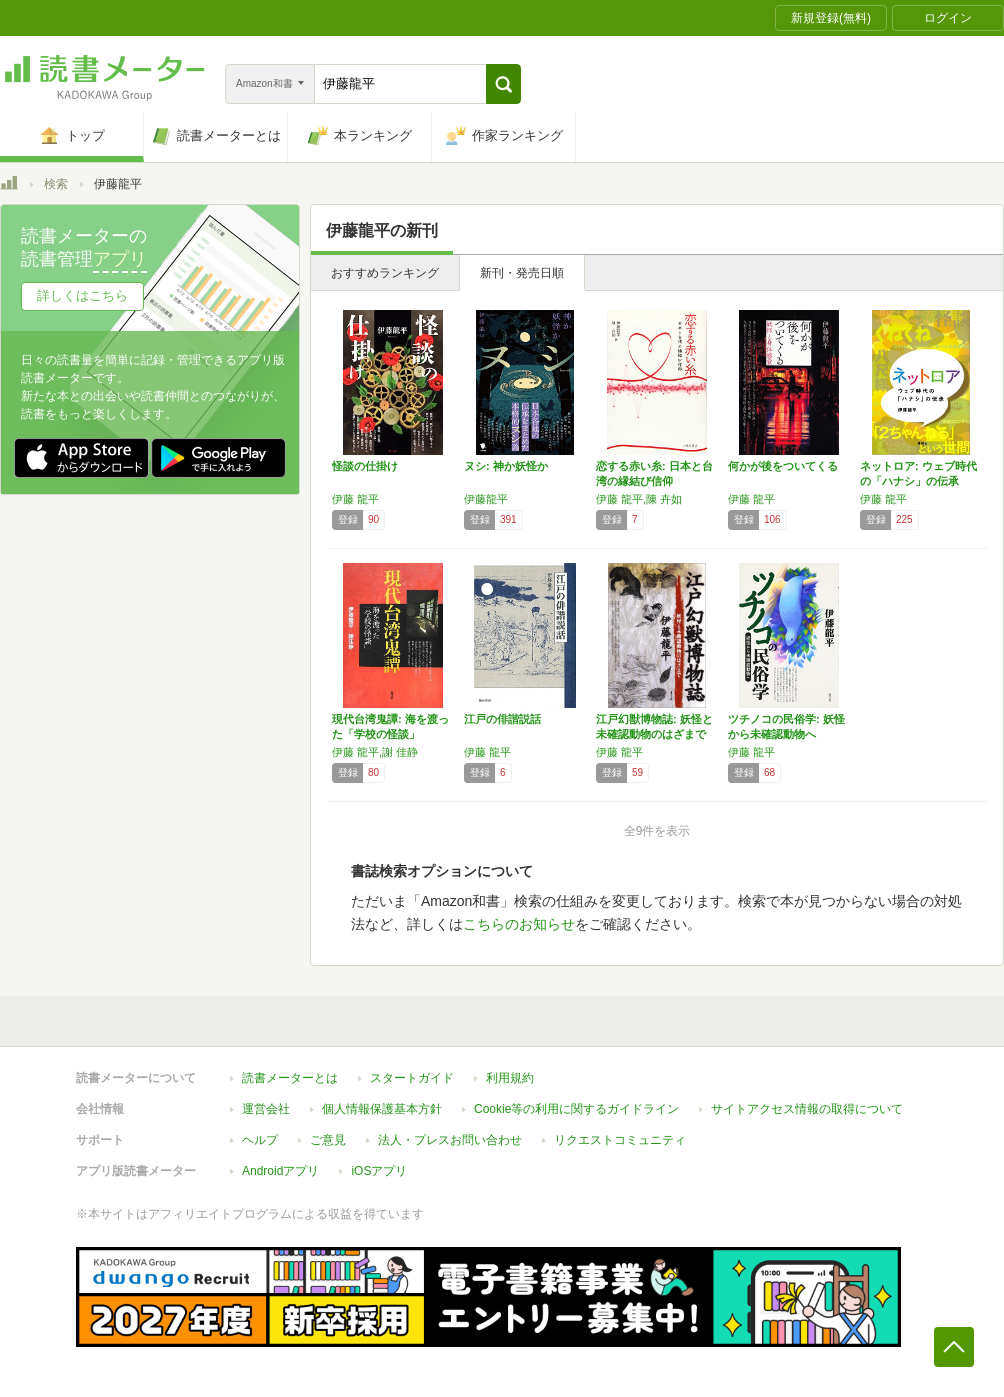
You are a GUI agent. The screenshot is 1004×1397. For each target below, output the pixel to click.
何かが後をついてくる (783, 466)
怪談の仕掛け (365, 466)
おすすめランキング (385, 273)
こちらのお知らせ (519, 924)
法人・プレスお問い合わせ (450, 1140)
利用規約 (510, 1078)
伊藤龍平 (486, 499)
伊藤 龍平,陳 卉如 (639, 499)
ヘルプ (260, 1140)
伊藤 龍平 (355, 499)
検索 (56, 184)
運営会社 (266, 1109)
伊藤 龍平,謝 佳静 (375, 752)
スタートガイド (412, 1078)
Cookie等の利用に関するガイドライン (576, 1109)
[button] (503, 84)
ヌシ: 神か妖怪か (506, 466)
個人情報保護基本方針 (382, 1109)
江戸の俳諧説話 (502, 719)
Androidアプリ (280, 1171)
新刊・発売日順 (522, 273)
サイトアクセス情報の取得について (807, 1109)
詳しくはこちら (82, 295)
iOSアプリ (379, 1171)
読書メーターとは (290, 1078)
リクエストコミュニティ (620, 1140)
